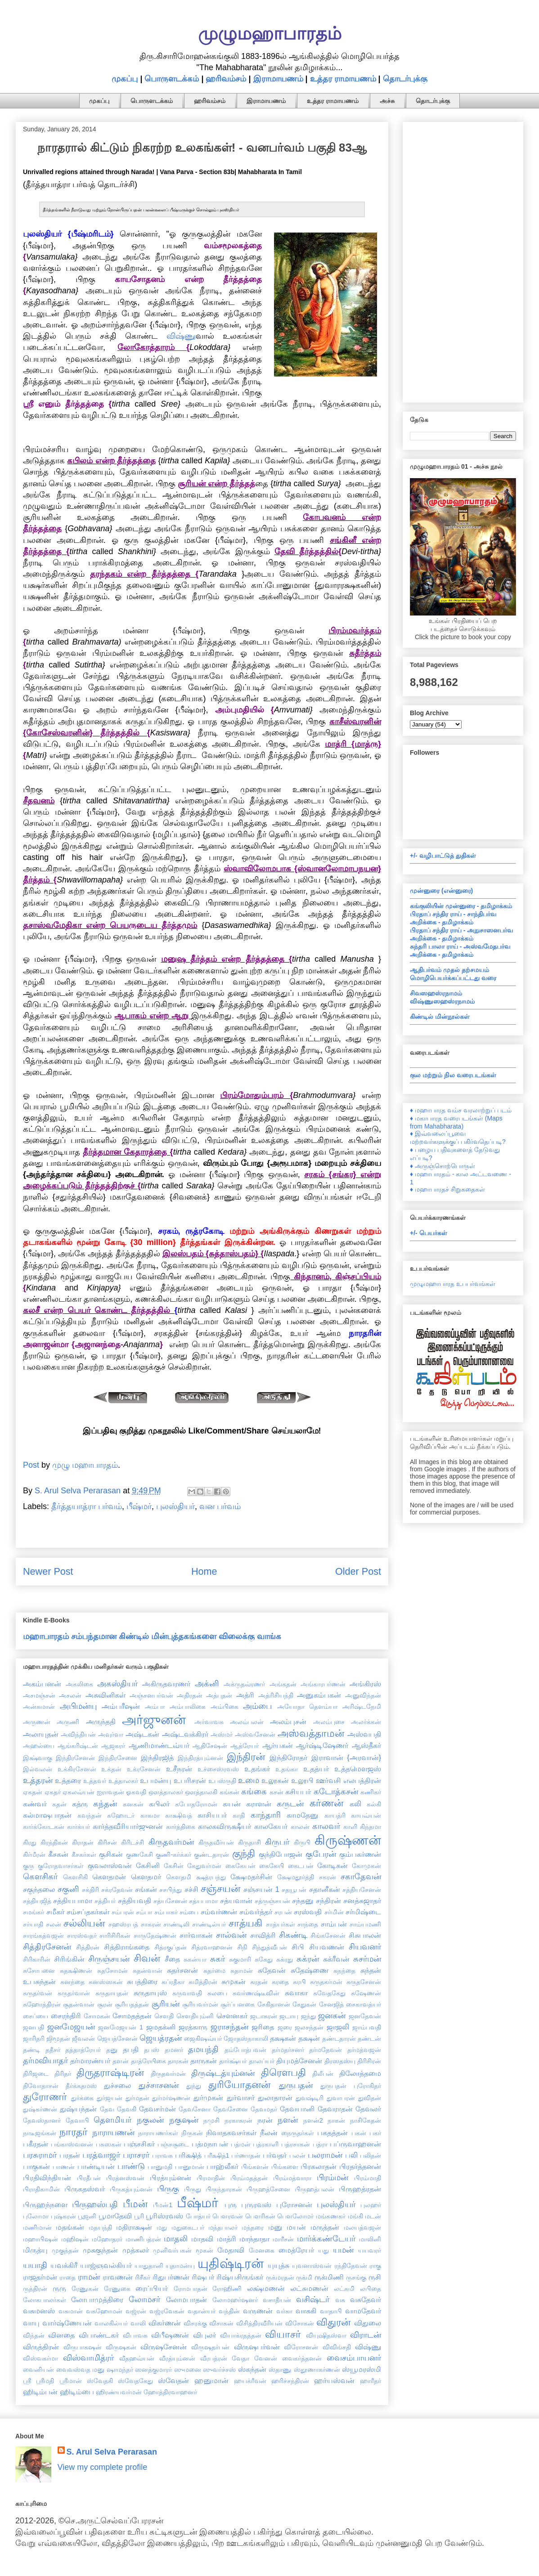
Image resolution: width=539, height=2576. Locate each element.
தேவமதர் (264, 2109)
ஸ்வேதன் (173, 2380)
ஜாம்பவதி (366, 2027)
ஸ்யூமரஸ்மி (361, 2369)
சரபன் (283, 1912)
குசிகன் (111, 1854)
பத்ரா (320, 2144)
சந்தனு (303, 1900)
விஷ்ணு (181, 336)
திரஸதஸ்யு (339, 2061)
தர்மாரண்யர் (90, 2060)
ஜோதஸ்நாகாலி (246, 2038)
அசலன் (70, 1695)
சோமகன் (97, 2016)
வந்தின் (229, 2311)
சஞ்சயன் (220, 1888)
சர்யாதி (33, 1924)
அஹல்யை (38, 1745)
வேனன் (265, 2358)
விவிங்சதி (337, 2347)
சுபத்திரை (142, 1981)
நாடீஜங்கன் (39, 2133)
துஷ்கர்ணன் (40, 2109)
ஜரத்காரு (193, 2027)
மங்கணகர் (331, 2216)
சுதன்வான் (147, 1970)
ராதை (67, 2277)
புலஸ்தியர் (175, 1506)
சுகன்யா (195, 1959)
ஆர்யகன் (277, 1745)
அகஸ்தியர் (117, 1683)
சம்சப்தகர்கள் (88, 1912)
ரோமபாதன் (190, 2288)
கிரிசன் (107, 1842)
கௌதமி (178, 1877)
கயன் (232, 1804)
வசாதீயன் (277, 2299)
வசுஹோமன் (104, 2311)
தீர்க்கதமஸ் (81, 2085)
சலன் (53, 1924)
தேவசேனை (230, 2109)
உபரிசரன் (190, 1780)
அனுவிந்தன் (363, 1695)
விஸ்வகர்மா (40, 2358)
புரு (231, 2204)
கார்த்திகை (180, 1826)
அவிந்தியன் (78, 1734)
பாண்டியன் (96, 2166)
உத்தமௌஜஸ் (357, 1769)
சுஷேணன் (366, 1993)
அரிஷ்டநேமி (361, 1706)
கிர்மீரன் (34, 1854)
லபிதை (370, 2288)
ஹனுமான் (211, 2380)
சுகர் (217, 1958)
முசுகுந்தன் (100, 2250)
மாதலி (176, 2238)
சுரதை (280, 1981)
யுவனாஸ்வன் (312, 2265)
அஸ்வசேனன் (255, 1734)
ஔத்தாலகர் (165, 1792)
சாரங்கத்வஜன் (43, 1935)
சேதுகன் (304, 2004)
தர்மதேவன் (325, 2049)
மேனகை (261, 2250)
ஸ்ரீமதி (45, 2380)
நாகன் (336, 2120)
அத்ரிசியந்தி (275, 1695)
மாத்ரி (226, 2239)
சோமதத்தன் (132, 2016)
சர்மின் (334, 1912)
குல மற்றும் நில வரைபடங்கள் (453, 1075)
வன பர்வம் (220, 1506)
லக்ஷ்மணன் (266, 2288)
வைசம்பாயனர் (354, 2357)
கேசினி (148, 1865)
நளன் (288, 2119)
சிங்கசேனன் (328, 1935)
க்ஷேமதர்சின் (251, 1877)
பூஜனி (87, 2216)
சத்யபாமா (203, 1900)
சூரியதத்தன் (132, 2004)
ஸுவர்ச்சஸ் (219, 2369)
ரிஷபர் (203, 2277)
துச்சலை (117, 2085)
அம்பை (257, 1706)
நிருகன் (192, 2133)
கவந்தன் (89, 1815)
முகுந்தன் (65, 2250)
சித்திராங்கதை (126, 1947)
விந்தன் (34, 2335)
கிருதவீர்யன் (216, 1842)
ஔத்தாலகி (201, 1792)
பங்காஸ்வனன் (72, 2144)
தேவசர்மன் (157, 2109)
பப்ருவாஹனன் (355, 2144)
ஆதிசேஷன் (210, 1745)
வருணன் (258, 2311)
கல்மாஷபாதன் (47, 1815)
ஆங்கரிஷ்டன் (78, 1745)
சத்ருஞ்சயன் (272, 1900)
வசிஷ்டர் (312, 2299)
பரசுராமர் (40, 2154)
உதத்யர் (316, 1769)
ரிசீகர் (142, 2277)
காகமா (150, 1815)
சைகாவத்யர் (363, 2004)
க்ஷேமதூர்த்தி (295, 1877)
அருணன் (36, 1721)
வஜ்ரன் (136, 2311)
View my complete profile (103, 2467)
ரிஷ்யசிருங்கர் (239, 2277)
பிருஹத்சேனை (268, 2189)
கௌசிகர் (40, 1876)
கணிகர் (370, 1792)
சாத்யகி (245, 1923)
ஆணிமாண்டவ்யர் (159, 1745)
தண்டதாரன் (339, 2038)
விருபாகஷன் (82, 2347)
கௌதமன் (109, 1877)
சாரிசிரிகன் (114, 1935)
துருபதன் (296, 2085)
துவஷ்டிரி (309, 2097)
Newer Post (48, 1571)
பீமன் (135, 2203)
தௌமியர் (112, 2119)
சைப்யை (35, 2016)
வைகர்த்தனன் (302, 2358)
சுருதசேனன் (363, 1981)
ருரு (59, 2288)
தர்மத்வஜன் (364, 2049)
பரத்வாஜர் (101, 2154)
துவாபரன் (341, 2097)
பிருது (192, 2189)
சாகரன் (151, 1924)
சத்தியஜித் (37, 1900)
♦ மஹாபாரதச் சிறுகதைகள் (447, 1189)
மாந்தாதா (254, 2239)
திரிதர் (62, 2073)
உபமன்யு (155, 1780)
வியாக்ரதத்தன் (240, 2335)
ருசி (374, 2277)
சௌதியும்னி (195, 2016)
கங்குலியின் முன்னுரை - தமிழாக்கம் (461, 905)
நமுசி (211, 2120)
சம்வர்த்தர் (255, 1912)
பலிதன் (370, 2155)
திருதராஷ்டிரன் (110, 2072)
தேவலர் (368, 2109)
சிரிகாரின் (36, 1959)
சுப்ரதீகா (173, 1981)
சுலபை (217, 1993)
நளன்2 (313, 2120)
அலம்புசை (329, 1721)
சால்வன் (231, 1935)
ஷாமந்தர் (120, 2369)
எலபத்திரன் (362, 1780)
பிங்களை (284, 2166)
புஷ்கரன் (63, 2216)
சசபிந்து (170, 1889)
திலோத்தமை (360, 2073)
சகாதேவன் (361, 1876)
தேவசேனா (195, 2109)
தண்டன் (369, 2038)
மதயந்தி (100, 2227)
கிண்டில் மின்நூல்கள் (440, 1016)
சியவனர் (365, 1946)
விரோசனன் (301, 2347)
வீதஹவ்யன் (136, 2358)
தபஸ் (151, 2049)
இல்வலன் (37, 1769)
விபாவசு (135, 2335)
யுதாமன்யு (180, 2265)
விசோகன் (299, 2323)
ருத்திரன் (35, 2288)
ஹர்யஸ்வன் (334, 2380)
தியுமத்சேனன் (299, 2060)
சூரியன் (166, 2003)
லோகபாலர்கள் (44, 2299)
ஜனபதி (33, 2027)
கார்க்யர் (78, 1826)
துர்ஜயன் (109, 2097)
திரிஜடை (36, 2073)
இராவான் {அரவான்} (346, 1757)
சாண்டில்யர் (209, 1924)
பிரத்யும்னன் (170, 2177)
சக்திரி (90, 1889)
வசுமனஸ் (39, 2311)
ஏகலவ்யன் (78, 1792)
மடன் (373, 2216)
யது (323, 2250)
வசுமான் (70, 2311)
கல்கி (374, 1804)
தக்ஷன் (309, 2038)
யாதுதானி (149, 2265)
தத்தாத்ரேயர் (83, 2049)
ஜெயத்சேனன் (117, 2038)
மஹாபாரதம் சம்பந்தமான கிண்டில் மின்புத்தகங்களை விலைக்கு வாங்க (152, 1636)
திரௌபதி (283, 2072)
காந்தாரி (266, 1814)
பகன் (358, 2133)
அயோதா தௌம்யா (307, 1706)
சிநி (242, 1947)
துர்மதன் (137, 2097)
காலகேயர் (270, 1826)
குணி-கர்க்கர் (173, 1854)
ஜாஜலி (338, 2027)
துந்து (193, 2085)
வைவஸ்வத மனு (80, 2369)
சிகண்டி (293, 1935)
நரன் (265, 2120)
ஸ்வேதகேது (135, 2380)
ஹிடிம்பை (77, 2392)
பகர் (375, 2133)
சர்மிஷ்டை (363, 1912)
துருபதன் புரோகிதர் (350, 2085)
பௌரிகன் (260, 2216)
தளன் (120, 2061)
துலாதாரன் (275, 2097)
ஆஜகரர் (113, 1745)
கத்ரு (80, 1804)
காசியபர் (212, 1815)
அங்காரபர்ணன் (323, 1684)
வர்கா (284, 2311)
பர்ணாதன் (246, 2155)
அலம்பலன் (247, 1721)
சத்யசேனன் (170, 1900)
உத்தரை (68, 1780)
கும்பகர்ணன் (360, 1854)
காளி (350, 1826)
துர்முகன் (208, 2097)
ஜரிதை (263, 2027)
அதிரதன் (189, 1695)
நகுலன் (150, 2119)
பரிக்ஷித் (188, 2155)
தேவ (107, 2109)
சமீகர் (55, 1912)
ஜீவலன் (83, 2038)
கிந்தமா (370, 1826)
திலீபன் (322, 2073)
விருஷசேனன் (163, 2347)
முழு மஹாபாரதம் (85, 1464)
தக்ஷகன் (283, 2038)
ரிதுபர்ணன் (171, 2277)
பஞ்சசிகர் (139, 2144)
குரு (28, 1865)
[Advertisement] (463, 260)
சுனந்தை (72, 1981)
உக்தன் (111, 1769)
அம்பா (155, 1706)
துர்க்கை (82, 2097)
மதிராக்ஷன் (134, 2227)
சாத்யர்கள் (280, 1924)
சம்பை (189, 1912)
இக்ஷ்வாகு (37, 1757)
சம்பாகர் (166, 1912)
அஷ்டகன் (142, 1734)
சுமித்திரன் (203, 1981)
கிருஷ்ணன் (347, 1840)
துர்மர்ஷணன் (171, 2097)
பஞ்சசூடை (173, 2144)
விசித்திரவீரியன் (259, 2323)
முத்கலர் (135, 2250)
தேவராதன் (335, 2109)
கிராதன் (83, 1842)
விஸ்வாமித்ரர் (88, 2357)
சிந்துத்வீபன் (269, 1947)
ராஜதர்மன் (40, 2277)
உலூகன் (275, 1780)
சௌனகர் (231, 2016)
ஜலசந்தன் (309, 2027)
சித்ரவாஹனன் (212, 1947)
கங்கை (254, 1791)
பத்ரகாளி (265, 2144)
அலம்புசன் (288, 1721)
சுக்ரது (284, 1959)
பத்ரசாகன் (295, 2144)
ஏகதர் (53, 1792)
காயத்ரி (335, 1815)
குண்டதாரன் (211, 1854)
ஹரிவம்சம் (226, 78)
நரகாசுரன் (238, 2120)
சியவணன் (326, 1947)
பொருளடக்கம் (171, 78)
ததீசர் (52, 2049)
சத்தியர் (105, 1900)
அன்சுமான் (39, 1706)
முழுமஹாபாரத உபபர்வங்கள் (452, 1283)
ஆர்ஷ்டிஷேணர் (322, 1745)
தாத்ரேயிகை (148, 2061)
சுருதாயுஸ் (150, 1993)
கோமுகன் (366, 1865)
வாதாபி (331, 2311)
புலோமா (36, 2216)
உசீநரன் (179, 1769)
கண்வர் (35, 1804)
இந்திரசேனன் (75, 1757)
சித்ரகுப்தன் (170, 1947)
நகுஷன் (183, 2119)
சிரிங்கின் (69, 1959)
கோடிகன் (332, 1865)
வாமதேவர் (363, 2311)
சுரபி (299, 1981)
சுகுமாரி (240, 1959)
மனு (275, 2227)
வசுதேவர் (365, 2299)
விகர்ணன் (164, 2323)
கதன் (59, 1804)
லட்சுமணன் (309, 2288)
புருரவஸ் (256, 2204)
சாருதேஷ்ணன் (155, 1935)
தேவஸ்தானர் (42, 2120)
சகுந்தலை (39, 1889)
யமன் (343, 2249)
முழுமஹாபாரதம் (269, 33)
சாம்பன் (334, 1924)
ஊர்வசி (328, 1780)
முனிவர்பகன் (172, 2250)
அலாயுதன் (40, 1734)
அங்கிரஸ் (365, 1684)
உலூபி (302, 1780)
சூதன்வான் (78, 2004)
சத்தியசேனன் (361, 1889)
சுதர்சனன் (182, 1970)
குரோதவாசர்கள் (61, 1865)
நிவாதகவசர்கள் (231, 2132)
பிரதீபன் (89, 2178)
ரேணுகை (117, 2288)
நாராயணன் (113, 2132)
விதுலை (367, 2323)
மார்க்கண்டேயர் (326, 2238)
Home (204, 1571)
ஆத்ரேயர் (244, 1745)
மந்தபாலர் (223, 2227)
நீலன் (269, 2132)
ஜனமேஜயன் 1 (120, 2027)
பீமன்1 (162, 2205)
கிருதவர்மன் (171, 1841)
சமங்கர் (33, 1912)
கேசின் (174, 1865)
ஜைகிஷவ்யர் (203, 2038)
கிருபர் (277, 1841)
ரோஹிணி (227, 2288)
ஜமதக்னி (160, 2027)
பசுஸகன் (108, 2144)
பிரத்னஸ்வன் (125, 2178)
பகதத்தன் (332, 2132)
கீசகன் (58, 1854)
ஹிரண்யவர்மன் (119, 2392)
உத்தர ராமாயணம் (343, 78)
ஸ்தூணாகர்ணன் (317, 2369)
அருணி (68, 1721)
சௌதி (164, 2016)
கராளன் (258, 1804)
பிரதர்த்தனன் (360, 2166)
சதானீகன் (324, 1889)
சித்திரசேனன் (47, 1946)
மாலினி (370, 2239)
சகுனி (68, 1889)
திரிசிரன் (369, 2061)
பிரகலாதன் (319, 2166)
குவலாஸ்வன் (110, 1865)
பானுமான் (189, 2166)
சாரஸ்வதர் (82, 1935)
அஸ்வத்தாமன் (311, 1733)
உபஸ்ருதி (222, 1780)
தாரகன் (178, 2061)
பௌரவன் (227, 2216)
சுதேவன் (272, 1970)
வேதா (240, 2358)
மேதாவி (230, 2250)
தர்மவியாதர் (45, 2060)
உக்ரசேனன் (144, 1769)
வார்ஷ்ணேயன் (67, 2323)
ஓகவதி (136, 1792)
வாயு (31, 2323)
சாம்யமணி (365, 1924)
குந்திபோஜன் (280, 1854)
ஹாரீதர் (370, 2380)
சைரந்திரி (66, 2016)
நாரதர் (73, 2131)
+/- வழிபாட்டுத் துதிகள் (443, 855)
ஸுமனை (187, 2369)
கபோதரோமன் (196, 1804)
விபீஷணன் (170, 2335)
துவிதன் (369, 2097)
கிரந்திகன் (54, 1842)
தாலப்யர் (261, 2061)
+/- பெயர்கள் (428, 1232)
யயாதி (35, 2265)
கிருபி (302, 1842)
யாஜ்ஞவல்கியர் (106, 2265)
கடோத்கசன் (336, 1791)
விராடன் (365, 2334)
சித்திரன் (87, 1947)
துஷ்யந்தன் (78, 2109)
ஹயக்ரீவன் (250, 2380)
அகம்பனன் (42, 1684)
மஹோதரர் (107, 2239)
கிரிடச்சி (132, 1842)
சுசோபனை (39, 1970)
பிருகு (168, 2188)
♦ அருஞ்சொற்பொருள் (442, 1165)
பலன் (297, 2155)
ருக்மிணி (329, 2277)
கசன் (276, 1792)
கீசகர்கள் (84, 1854)
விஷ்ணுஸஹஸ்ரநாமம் (442, 1001)
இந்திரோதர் (288, 1757)
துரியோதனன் (239, 2084)
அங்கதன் (283, 1684)
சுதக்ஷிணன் (76, 1970)
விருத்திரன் (41, 2347)
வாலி (138, 2323)
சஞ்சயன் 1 (261, 1889)
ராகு (375, 2265)
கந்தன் (105, 1803)
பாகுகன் (36, 2166)
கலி (355, 1804)
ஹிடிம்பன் (40, 2392)
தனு (111, 2049)
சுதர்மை (214, 1970)
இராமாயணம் (278, 78)
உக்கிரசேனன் (77, 1769)
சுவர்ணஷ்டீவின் (256, 1993)
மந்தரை (253, 2227)
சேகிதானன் (273, 2004)
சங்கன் (146, 1889)
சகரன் (327, 1877)
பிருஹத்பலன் (314, 2189)
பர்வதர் (275, 2155)
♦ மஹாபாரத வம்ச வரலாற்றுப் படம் (461, 1110)
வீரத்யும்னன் (177, 2358)
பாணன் (64, 2166)
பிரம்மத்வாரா (292, 2178)
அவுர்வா (110, 1734)
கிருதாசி (249, 1842)
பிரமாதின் (211, 2178)
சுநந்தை (344, 1970)
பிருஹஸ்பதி (95, 2204)
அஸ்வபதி (364, 1734)
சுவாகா (296, 1993)
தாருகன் (203, 2060)
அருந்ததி (101, 1721)
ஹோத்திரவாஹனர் (170, 2392)
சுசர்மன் (367, 1958)
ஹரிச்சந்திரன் (290, 2380)
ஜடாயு (288, 2016)
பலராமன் (325, 2154)
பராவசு (162, 2155)
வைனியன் (38, 2369)
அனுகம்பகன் (319, 1695)
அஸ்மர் (222, 1734)
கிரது (29, 1842)
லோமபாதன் (186, 2299)
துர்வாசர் (241, 2097)
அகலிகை (79, 1684)
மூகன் (204, 2250)
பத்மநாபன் (210, 2144)
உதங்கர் (257, 1769)
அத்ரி (245, 1695)
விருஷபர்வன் (257, 2347)
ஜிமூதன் (58, 2038)
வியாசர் (283, 2334)
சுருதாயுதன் (111, 1993)
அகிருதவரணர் (166, 1684)
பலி (351, 2155)
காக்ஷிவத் (178, 1815)
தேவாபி (77, 2120)
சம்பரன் (123, 1912)
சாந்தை (307, 1924)
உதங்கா (286, 1769)
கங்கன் (229, 1792)
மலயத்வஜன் (362, 2227)
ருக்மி (304, 2277)
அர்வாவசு (209, 1721)
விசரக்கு (195, 2323)
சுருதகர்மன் (326, 1981)
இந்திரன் (246, 1756)
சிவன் (147, 1958)
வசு (340, 2299)
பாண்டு (131, 2166)
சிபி (298, 1947)
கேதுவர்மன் (204, 1865)
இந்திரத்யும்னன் (200, 1757)
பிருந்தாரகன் (224, 2189)
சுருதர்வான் (74, 1993)
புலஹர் (370, 2205)
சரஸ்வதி (308, 1912)
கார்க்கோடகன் (43, 1826)
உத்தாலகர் (123, 1780)
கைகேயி (271, 1865)
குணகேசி (139, 1854)
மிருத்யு (35, 2250)
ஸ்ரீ (27, 2380)
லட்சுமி (344, 2288)
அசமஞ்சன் (39, 1695)
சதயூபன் (294, 1889)
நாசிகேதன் (365, 2120)
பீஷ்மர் (139, 1506)
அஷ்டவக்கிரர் (185, 1734)
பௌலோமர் (295, 2216)
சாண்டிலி (176, 1924)
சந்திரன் (328, 1900)
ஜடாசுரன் (263, 2016)
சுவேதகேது (329, 1993)
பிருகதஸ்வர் (84, 2189)
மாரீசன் (283, 2239)
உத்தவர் (94, 1780)
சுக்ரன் (307, 1958)
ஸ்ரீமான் (70, 2380)
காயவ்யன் (366, 1815)
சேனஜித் (331, 2004)
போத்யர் (198, 2216)
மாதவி (202, 2239)
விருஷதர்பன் (210, 2347)
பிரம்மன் (332, 2177)
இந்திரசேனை (118, 1757)
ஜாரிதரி (34, 2038)
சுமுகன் (233, 1981)
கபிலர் (159, 1804)
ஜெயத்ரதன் (160, 2038)
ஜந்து (308, 2016)
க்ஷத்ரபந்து (211, 1877)
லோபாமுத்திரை (97, 2299)
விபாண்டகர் (99, 2335)
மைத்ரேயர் (296, 2250)
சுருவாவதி (187, 1993)
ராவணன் (118, 2277)
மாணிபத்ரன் (143, 2239)
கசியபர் (298, 1792)
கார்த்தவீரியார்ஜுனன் (128, 1826)
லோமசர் (144, 2299)
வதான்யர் (202, 2311)
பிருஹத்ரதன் (360, 2189)
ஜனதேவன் (365, 2016)
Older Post (358, 1571)
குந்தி (243, 1853)
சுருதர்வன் (37, 1993)
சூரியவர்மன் (200, 2004)
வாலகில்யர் (111, 2323)
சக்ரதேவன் (117, 1889)
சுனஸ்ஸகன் (106, 1981)
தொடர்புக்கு (405, 78)
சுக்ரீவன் (336, 1959)
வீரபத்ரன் (213, 2358)
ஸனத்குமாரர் (153, 2369)
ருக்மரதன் (280, 2277)
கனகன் (133, 1804)
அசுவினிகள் (105, 1695)
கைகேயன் (240, 1865)
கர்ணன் (326, 1803)
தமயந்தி (203, 2049)
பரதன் (69, 2155)
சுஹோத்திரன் (42, 2004)
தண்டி (31, 2049)
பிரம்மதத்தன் (249, 2178)
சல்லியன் (84, 1923)
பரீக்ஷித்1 (216, 2155)
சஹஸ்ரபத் (123, 1924)
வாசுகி (306, 2311)
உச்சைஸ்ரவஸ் (218, 1769)
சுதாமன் (241, 1970)
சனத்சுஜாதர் (362, 1900)
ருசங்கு (356, 2277)
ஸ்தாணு (280, 2369)
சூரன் (104, 2004)
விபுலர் (204, 2335)
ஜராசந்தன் (229, 2026)
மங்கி (355, 2216)
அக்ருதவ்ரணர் (244, 1684)
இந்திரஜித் (157, 1757)
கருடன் (290, 1803)
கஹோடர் (121, 1815)
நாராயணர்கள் (158, 2133)
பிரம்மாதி (367, 2178)
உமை (248, 1780)
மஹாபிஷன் (40, 2239)
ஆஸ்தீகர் (366, 1745)
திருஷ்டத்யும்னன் (223, 2073)
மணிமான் (37, 2227)
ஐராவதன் (110, 1792)
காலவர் (326, 1826)
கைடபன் (301, 1865)
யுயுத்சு (278, 2265)
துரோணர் (45, 2096)
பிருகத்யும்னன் (131, 2189)
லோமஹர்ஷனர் (235, 2299)
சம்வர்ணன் (219, 1912)
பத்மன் (241, 2144)
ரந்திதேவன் (350, 2265)
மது (162, 2227)
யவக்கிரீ (63, 2265)
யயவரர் (369, 2250)
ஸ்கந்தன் (252, 2369)
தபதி (131, 2049)
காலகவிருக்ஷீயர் (224, 1826)
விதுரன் (333, 2322)
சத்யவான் (236, 1900)
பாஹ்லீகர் (222, 2166)
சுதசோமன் (112, 1970)
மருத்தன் (324, 2227)
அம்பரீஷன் (121, 1706)
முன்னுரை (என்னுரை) (441, 890)
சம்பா (144, 1912)
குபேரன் (320, 1854)
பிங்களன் (255, 2166)
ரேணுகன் (85, 2288)
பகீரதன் (35, 2144)
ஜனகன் (332, 2015)
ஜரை (285, 2027)
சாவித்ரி (263, 1935)
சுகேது (264, 1959)
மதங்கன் (70, 2227)
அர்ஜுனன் (154, 1719)
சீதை (172, 1959)
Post (31, 1464)
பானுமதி (160, 2166)
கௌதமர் (146, 1877)
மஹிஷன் (75, 2239)
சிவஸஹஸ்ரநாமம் (436, 993)
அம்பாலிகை (188, 1706)
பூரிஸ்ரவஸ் (164, 2216)
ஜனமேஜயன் (71, 2026)
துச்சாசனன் (159, 2085)
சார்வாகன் (196, 1935)
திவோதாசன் (40, 2085)
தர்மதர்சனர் (288, 2049)
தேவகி (126, 2109)
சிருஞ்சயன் (109, 1958)
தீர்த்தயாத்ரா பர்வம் (86, 1506)
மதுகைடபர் (187, 2227)
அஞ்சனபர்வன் (151, 1695)
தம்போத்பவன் (245, 2049)
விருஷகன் (121, 2347)
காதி (239, 1815)
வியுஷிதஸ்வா (326, 2335)
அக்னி (207, 1683)
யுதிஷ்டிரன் (231, 2263)
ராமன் (89, 2276)
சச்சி (191, 1889)
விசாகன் (221, 2323)
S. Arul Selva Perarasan (112, 2451)
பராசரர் (136, 2154)
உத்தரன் (38, 1780)
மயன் (296, 2227)
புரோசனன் (294, 2204)
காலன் (300, 1826)
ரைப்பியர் (151, 2288)
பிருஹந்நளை (45, 2204)
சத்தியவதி (134, 1900)
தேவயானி (297, 2109)
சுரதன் (259, 1981)
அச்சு (387, 100)
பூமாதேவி (115, 2216)
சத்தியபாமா (72, 1900)
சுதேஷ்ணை (309, 1970)
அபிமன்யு (78, 1706)
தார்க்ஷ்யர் (233, 2061)
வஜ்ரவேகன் (166, 2311)
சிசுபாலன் (365, 1935)
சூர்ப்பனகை (237, 2004)
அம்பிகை (224, 1706)
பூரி (139, 2216)
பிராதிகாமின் (41, 2189)
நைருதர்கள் (297, 2133)
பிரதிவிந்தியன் (47, 2177)
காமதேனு (303, 1815)
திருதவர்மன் (168, 2073)
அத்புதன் (219, 1695)
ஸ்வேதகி (100, 2380)
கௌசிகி (75, 1877)
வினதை (61, 2335)
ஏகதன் (32, 1792)
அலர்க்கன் (366, 1721)
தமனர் (174, 2049)
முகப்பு (125, 78)
